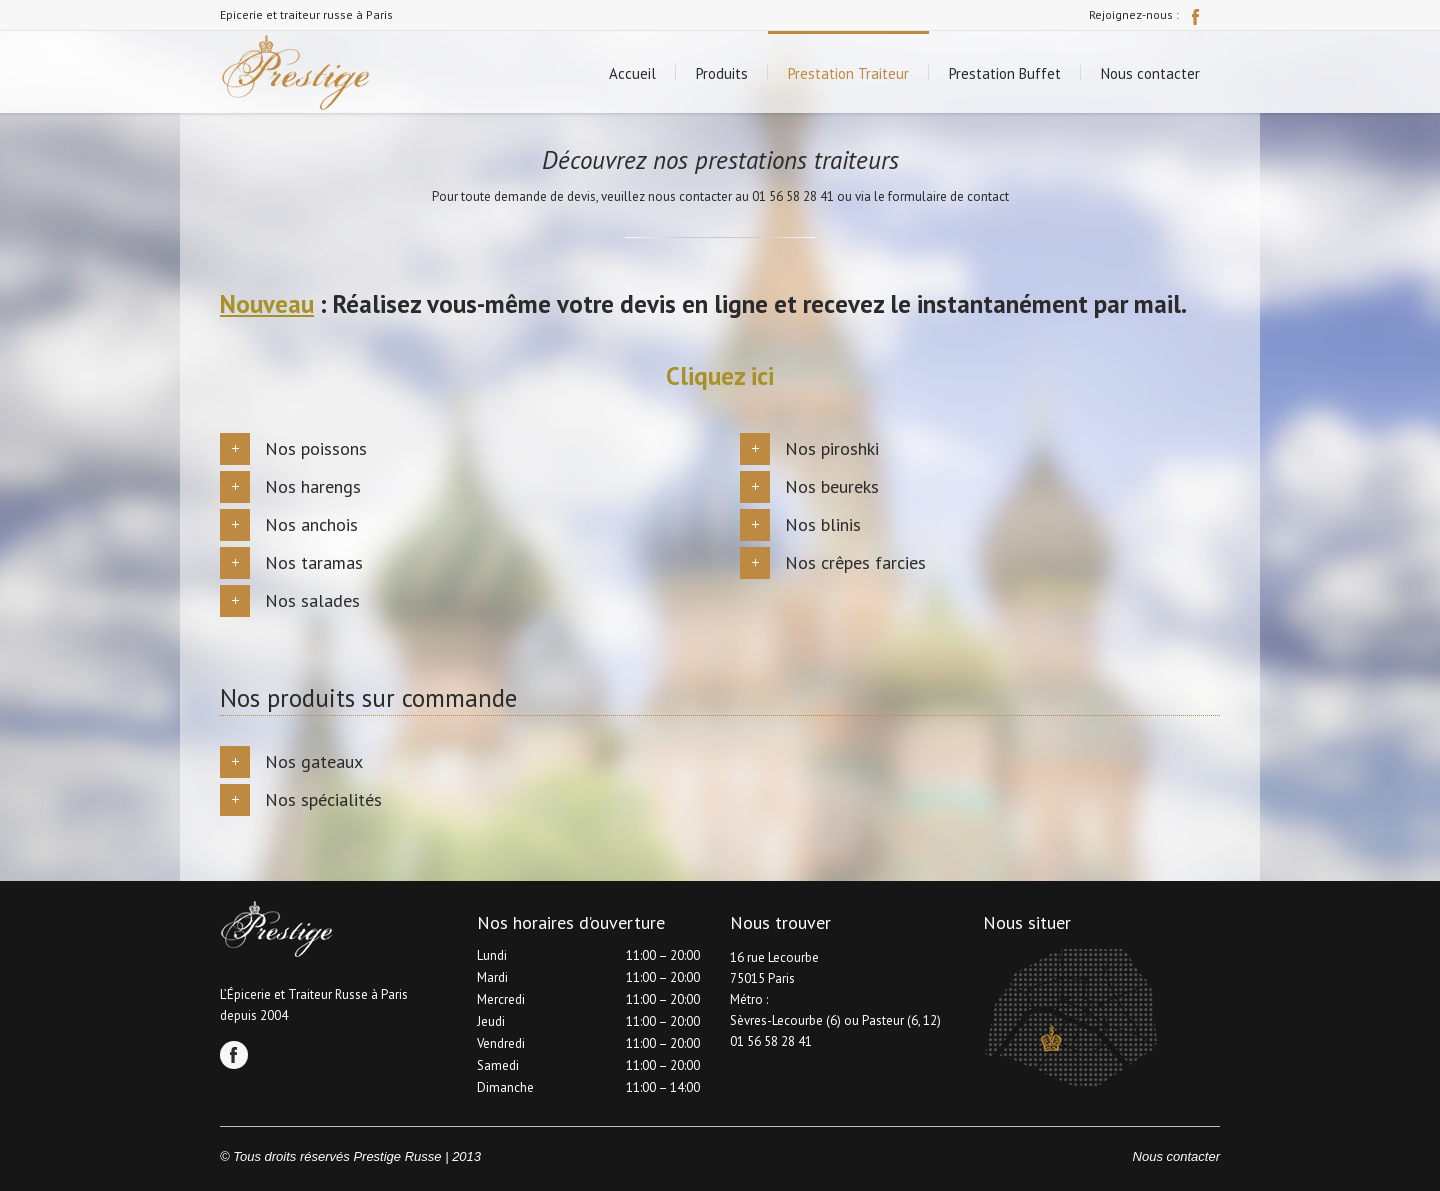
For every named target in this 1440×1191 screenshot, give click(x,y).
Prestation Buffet (1005, 73)
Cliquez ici (720, 376)
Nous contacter (1150, 73)
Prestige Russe (397, 1156)
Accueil (632, 73)
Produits (722, 73)
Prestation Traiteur (848, 73)
